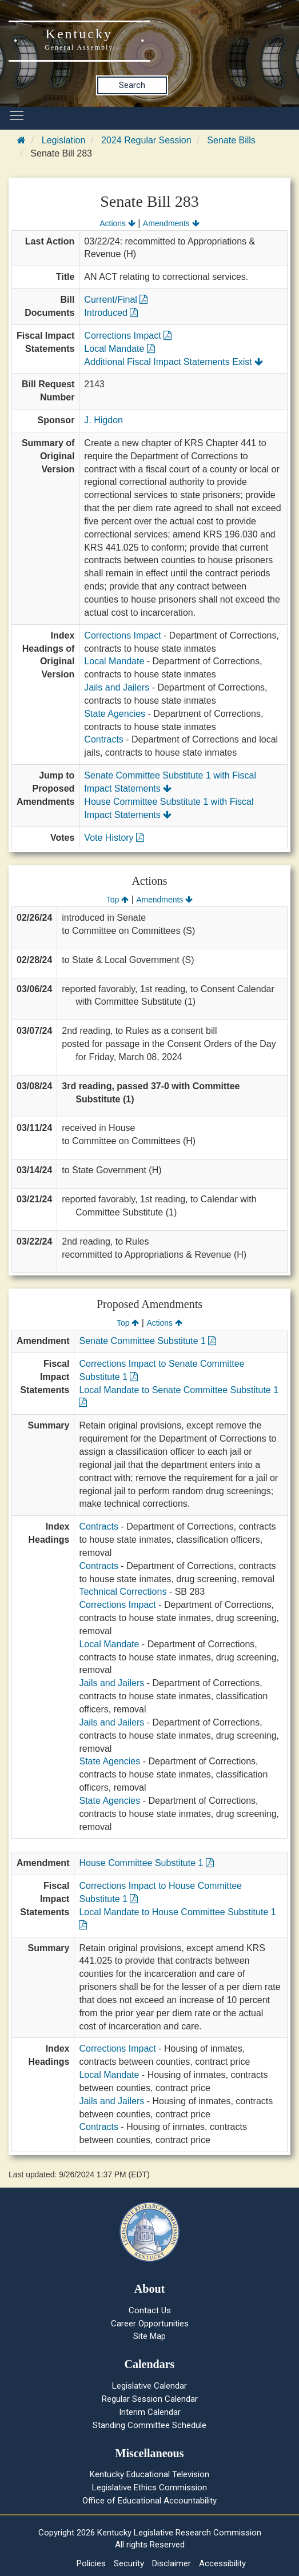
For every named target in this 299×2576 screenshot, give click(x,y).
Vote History (114, 837)
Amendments (171, 223)
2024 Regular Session (146, 140)
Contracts (103, 739)
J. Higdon (103, 420)
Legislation (64, 140)
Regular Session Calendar (150, 2399)
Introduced (111, 313)
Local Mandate (119, 349)
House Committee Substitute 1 (146, 1863)
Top (117, 899)
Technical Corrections (122, 1591)
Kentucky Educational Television (149, 2474)
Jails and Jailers (116, 687)
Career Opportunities (150, 2323)
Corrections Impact (128, 335)
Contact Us (150, 2310)
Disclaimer (171, 2563)
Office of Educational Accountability (149, 2500)
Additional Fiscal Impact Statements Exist (173, 362)
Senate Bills (231, 140)
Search (132, 85)
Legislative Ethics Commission (149, 2487)
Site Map (149, 2336)
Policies (91, 2563)
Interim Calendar (150, 2412)
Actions (117, 223)
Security (129, 2563)
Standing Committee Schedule (149, 2425)
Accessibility (222, 2563)
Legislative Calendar (149, 2386)
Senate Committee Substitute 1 (147, 1341)
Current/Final (115, 299)
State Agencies (114, 714)
